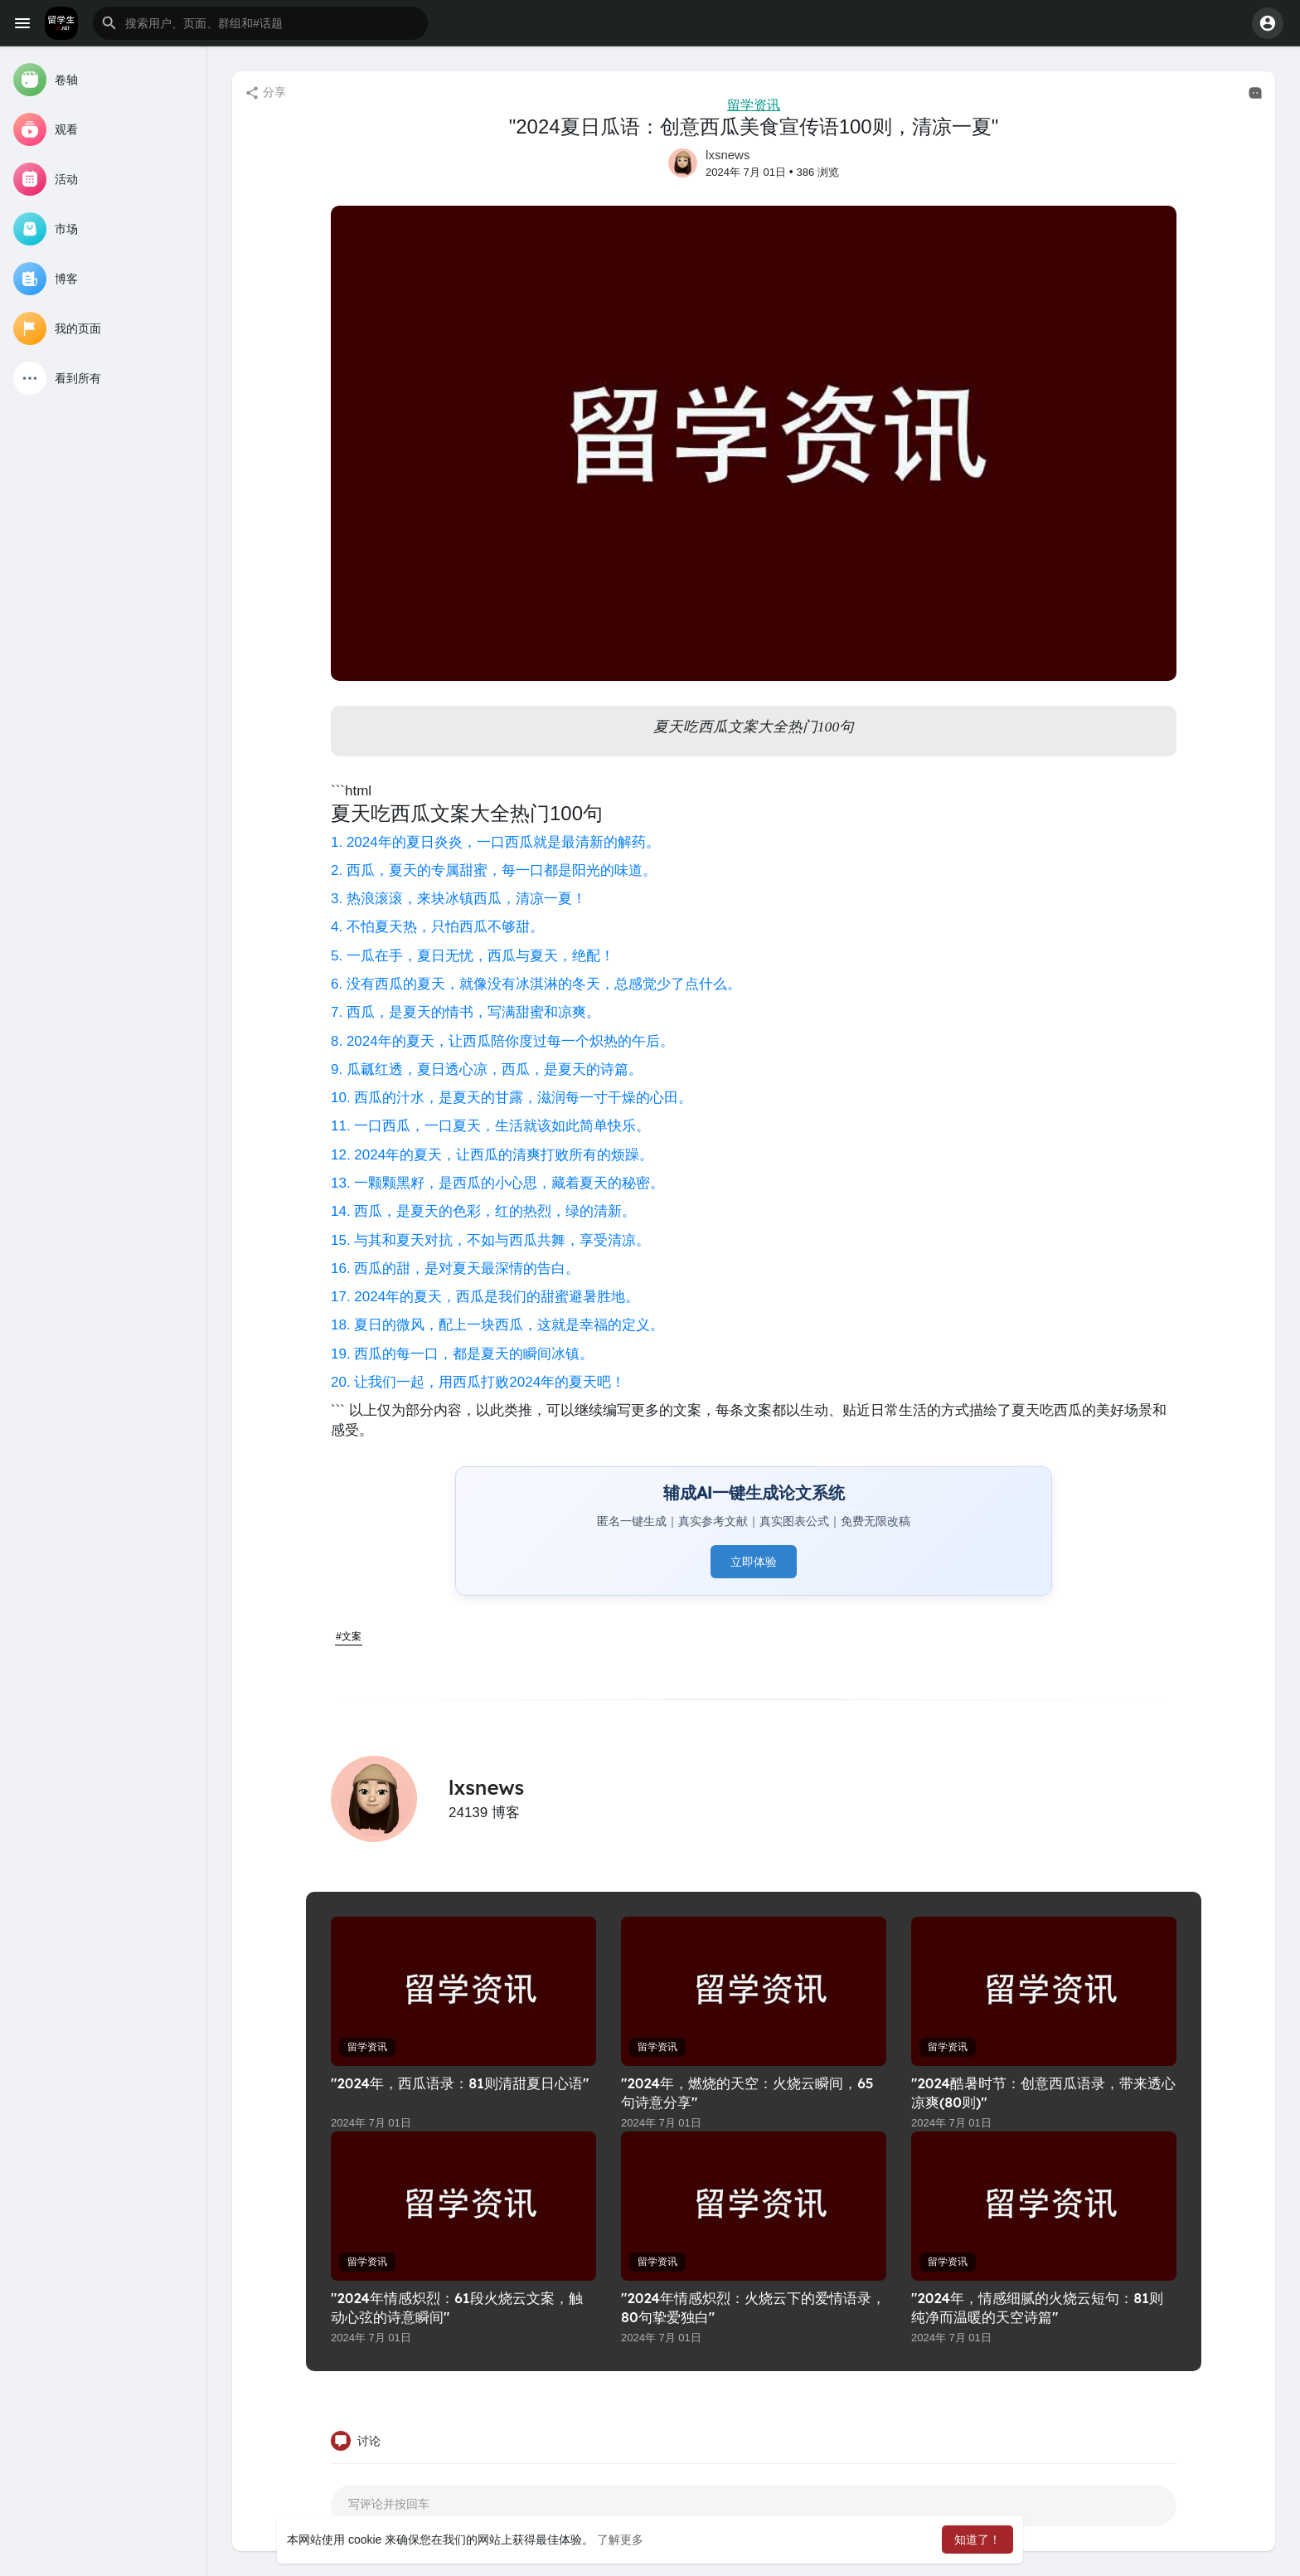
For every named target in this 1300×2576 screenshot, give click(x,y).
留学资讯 (753, 105)
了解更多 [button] (620, 2539)
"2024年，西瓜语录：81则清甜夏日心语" (460, 2083)
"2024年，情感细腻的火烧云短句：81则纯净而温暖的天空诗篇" (1037, 2307)
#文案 (348, 1636)
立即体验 (753, 1561)
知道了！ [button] (977, 2539)
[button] (260, 23)
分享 (265, 92)
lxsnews (727, 155)
